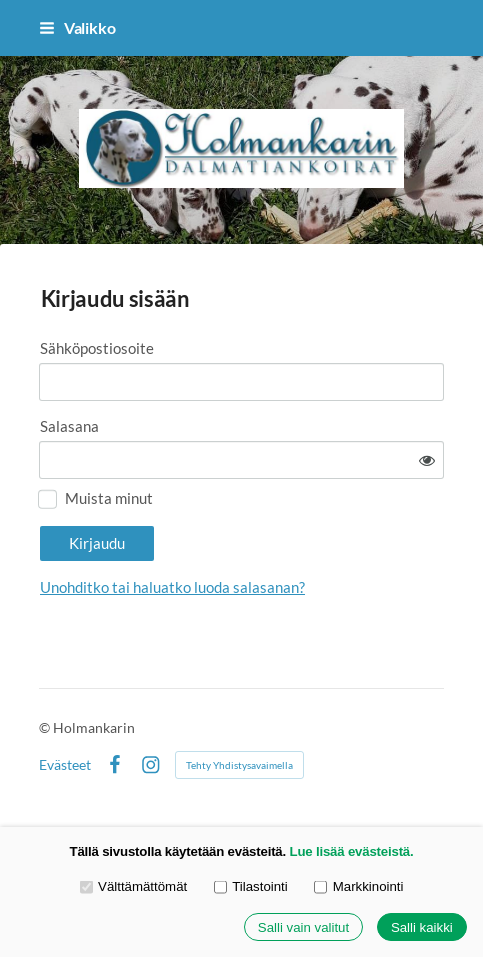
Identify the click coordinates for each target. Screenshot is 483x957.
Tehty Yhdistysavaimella (239, 765)
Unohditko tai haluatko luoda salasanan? (172, 587)
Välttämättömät (134, 886)
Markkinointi (358, 886)
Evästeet (65, 765)
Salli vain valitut (303, 927)
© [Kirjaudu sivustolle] (46, 727)
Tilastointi (251, 886)
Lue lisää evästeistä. (352, 851)
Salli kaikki (422, 927)
